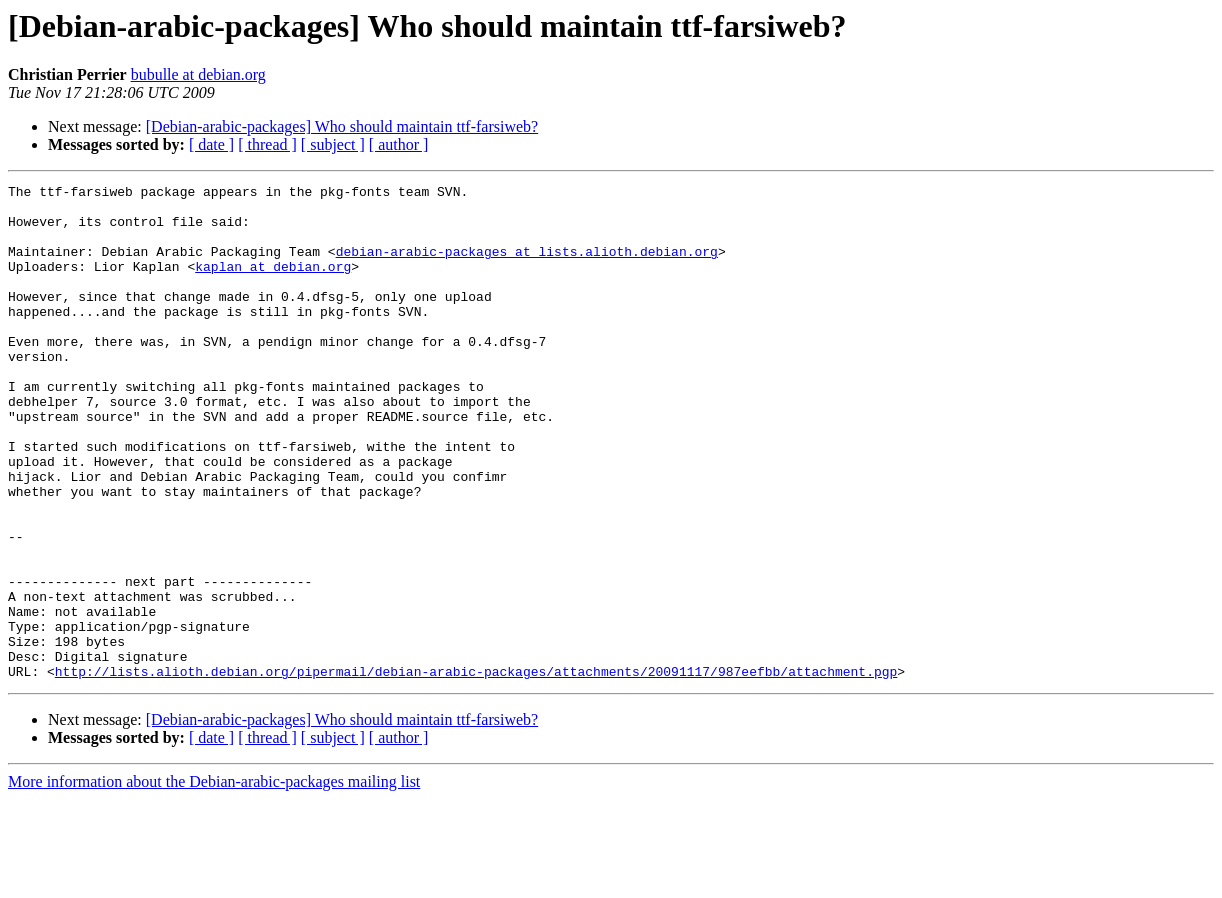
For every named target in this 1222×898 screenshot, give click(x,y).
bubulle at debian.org (198, 74)
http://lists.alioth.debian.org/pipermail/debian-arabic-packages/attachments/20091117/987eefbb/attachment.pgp (476, 770)
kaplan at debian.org (273, 284)
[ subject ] (333, 144)
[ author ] (399, 144)
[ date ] (211, 144)
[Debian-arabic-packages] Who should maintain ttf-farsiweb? (342, 126)
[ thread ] (267, 144)
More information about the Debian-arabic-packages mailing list (214, 880)
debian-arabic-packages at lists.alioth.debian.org (527, 266)
